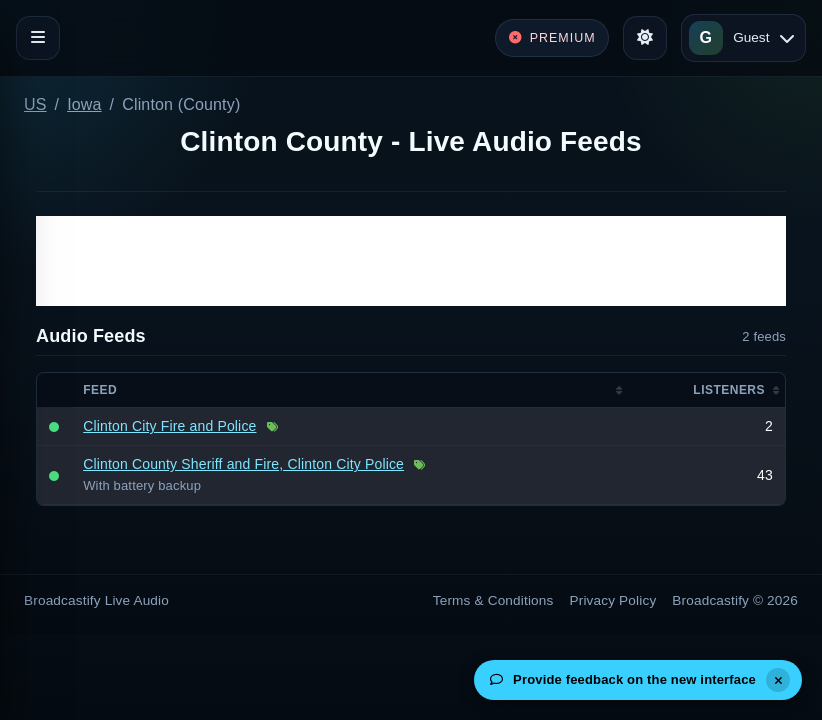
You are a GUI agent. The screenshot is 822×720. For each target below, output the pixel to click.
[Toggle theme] (645, 38)
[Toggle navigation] (38, 38)
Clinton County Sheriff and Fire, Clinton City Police (243, 464)
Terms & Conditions (493, 600)
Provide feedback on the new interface (623, 679)
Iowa (84, 104)
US (35, 104)
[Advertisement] (411, 261)
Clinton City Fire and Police (169, 426)
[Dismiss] (778, 680)
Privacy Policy (613, 600)
